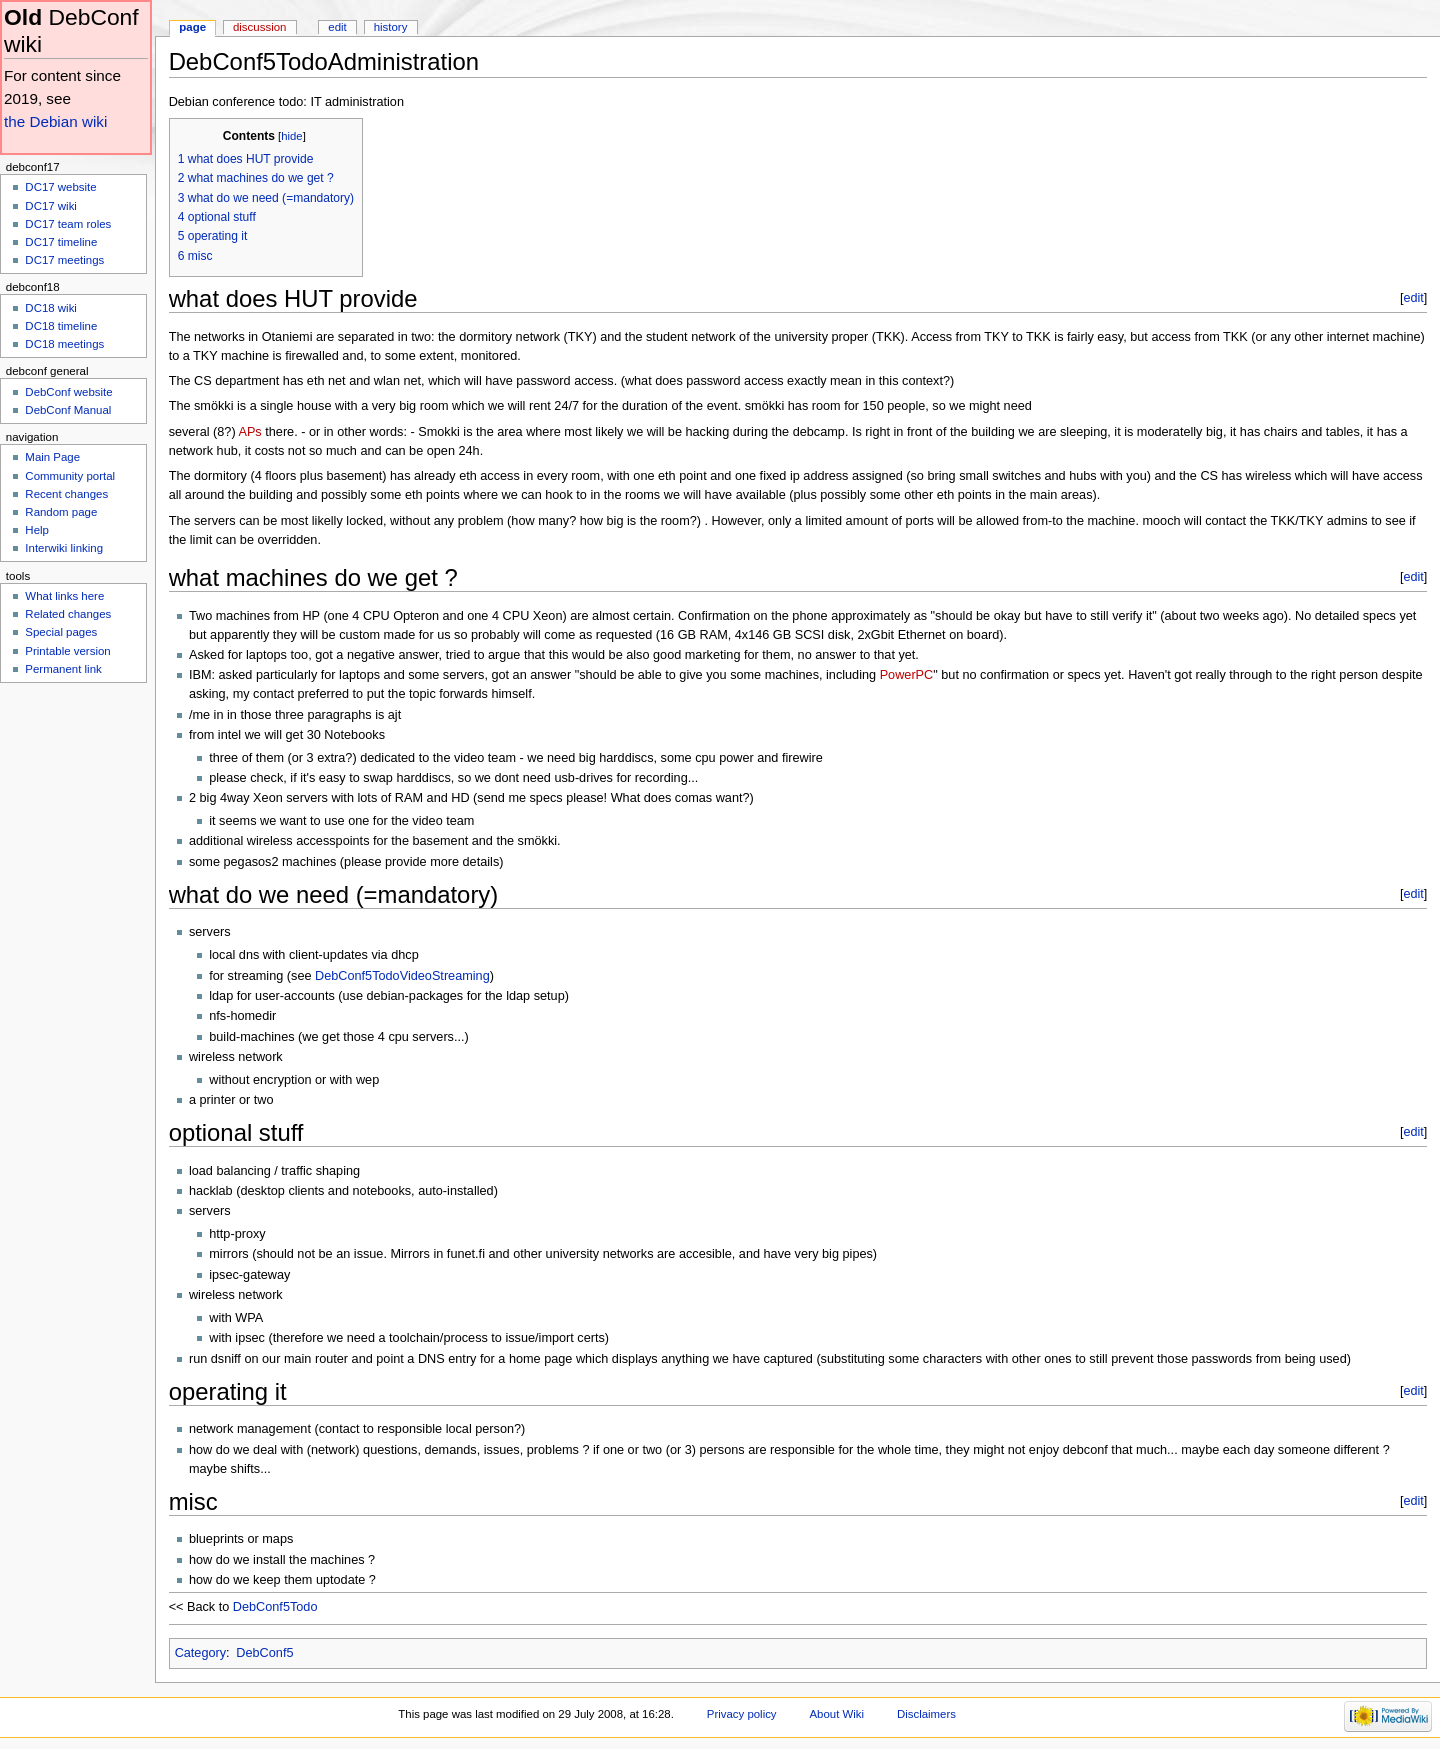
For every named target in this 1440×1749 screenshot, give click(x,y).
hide (291, 136)
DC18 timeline (61, 326)
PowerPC (907, 675)
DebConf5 (264, 1653)
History (391, 27)
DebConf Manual (68, 410)
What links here (64, 596)
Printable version (67, 651)
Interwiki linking (64, 548)
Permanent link (63, 669)
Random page (61, 512)
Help (37, 530)
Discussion (259, 27)
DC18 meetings (64, 344)
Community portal (70, 476)
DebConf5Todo (275, 1607)
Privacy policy (742, 1714)
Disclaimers (926, 1714)
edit (1413, 298)
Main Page (52, 457)
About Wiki (836, 1714)
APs (249, 432)
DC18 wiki (51, 308)
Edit (337, 27)
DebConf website (68, 392)
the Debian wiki (55, 121)
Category (200, 1653)
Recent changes (66, 494)
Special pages (61, 632)
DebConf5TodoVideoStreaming (402, 976)
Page (192, 27)
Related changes (68, 614)
